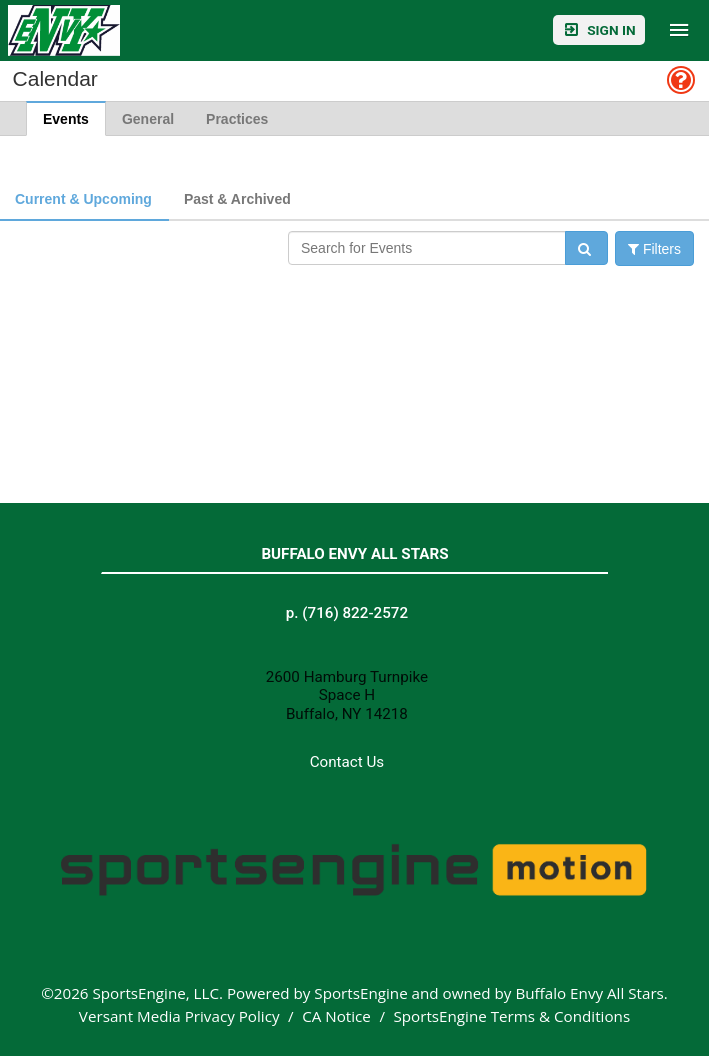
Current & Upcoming (83, 199)
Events (66, 119)
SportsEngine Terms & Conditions (511, 1016)
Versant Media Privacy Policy (179, 1016)
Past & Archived (237, 199)
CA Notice (336, 1016)
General (148, 119)
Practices (237, 119)
